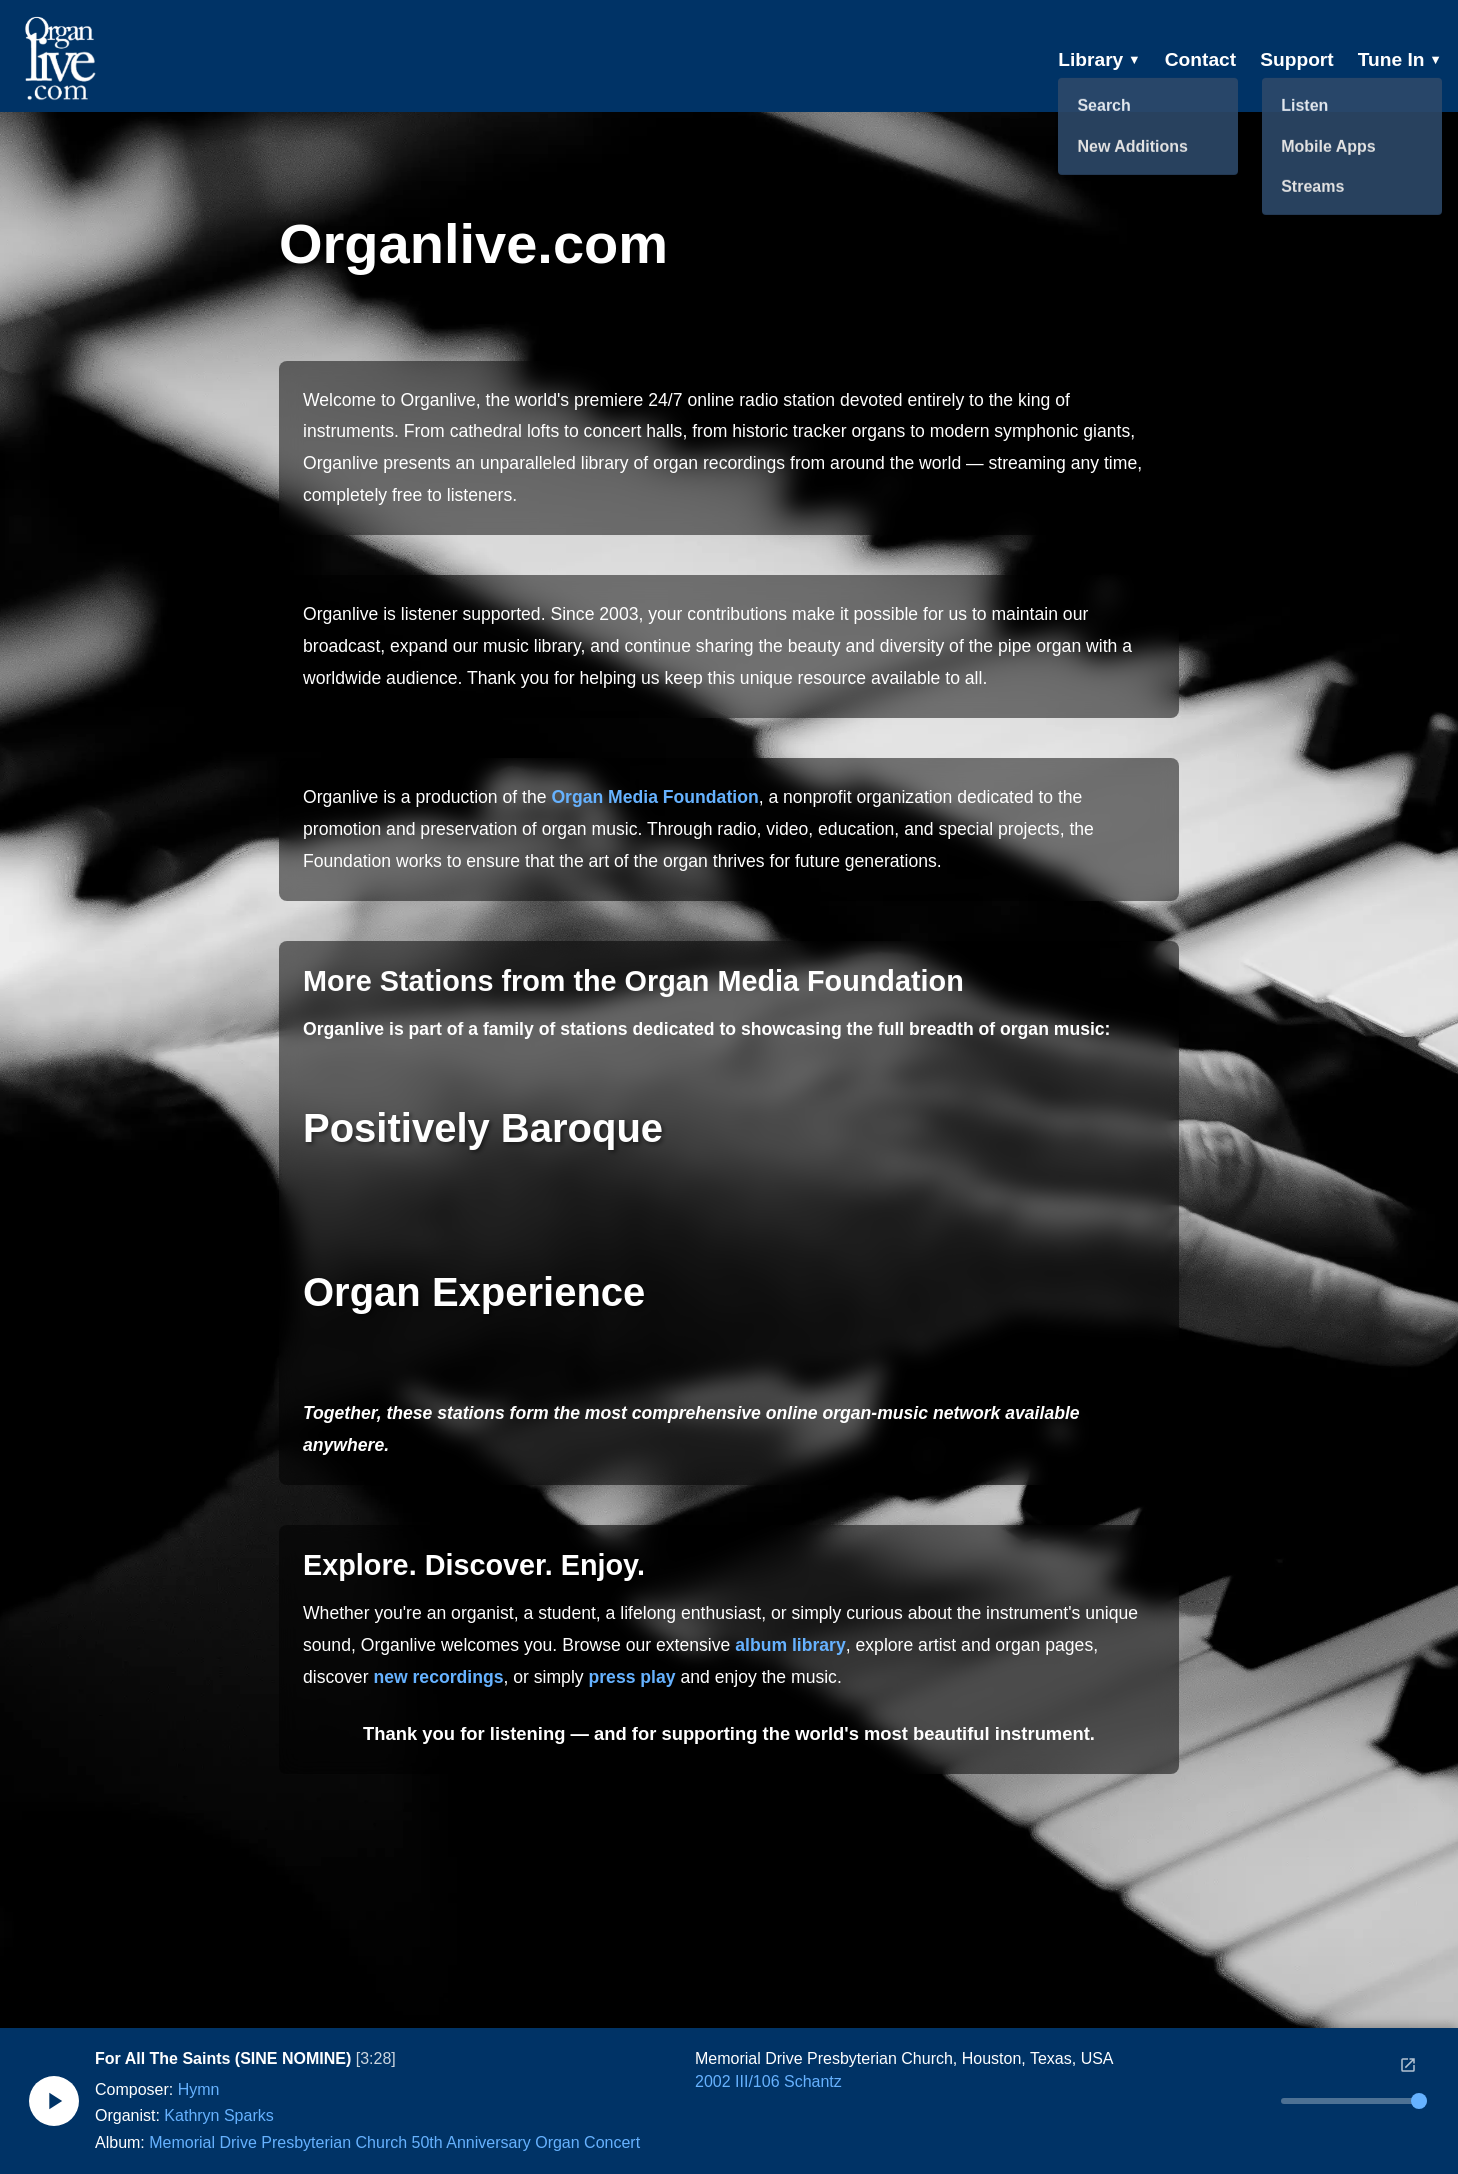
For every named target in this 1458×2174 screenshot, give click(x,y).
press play (632, 1677)
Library (1099, 59)
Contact (1200, 59)
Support (1297, 59)
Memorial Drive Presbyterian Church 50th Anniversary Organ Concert (394, 2142)
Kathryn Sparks (218, 2115)
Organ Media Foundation (654, 797)
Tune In (1400, 59)
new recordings (438, 1677)
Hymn (199, 2089)
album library (790, 1645)
